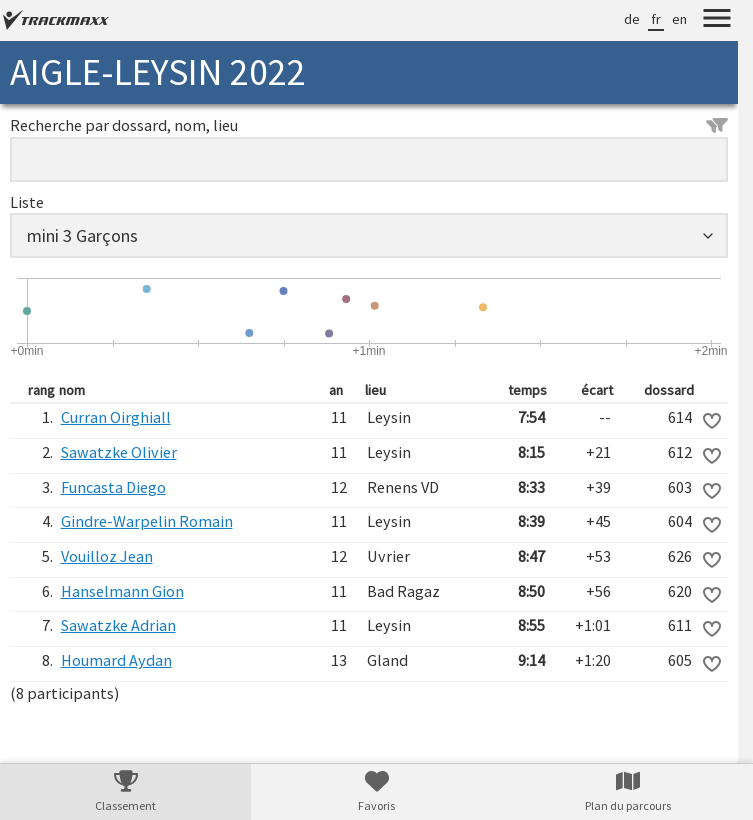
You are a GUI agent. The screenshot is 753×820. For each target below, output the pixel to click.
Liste (27, 202)
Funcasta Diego (113, 487)
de (632, 19)
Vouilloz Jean (107, 556)
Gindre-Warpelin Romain (147, 521)
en (679, 19)
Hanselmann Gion (122, 591)
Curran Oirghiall (116, 417)
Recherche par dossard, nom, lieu (369, 125)
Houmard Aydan (116, 660)
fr (656, 19)
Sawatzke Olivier (119, 452)
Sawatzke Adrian (118, 625)
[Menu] (717, 21)
